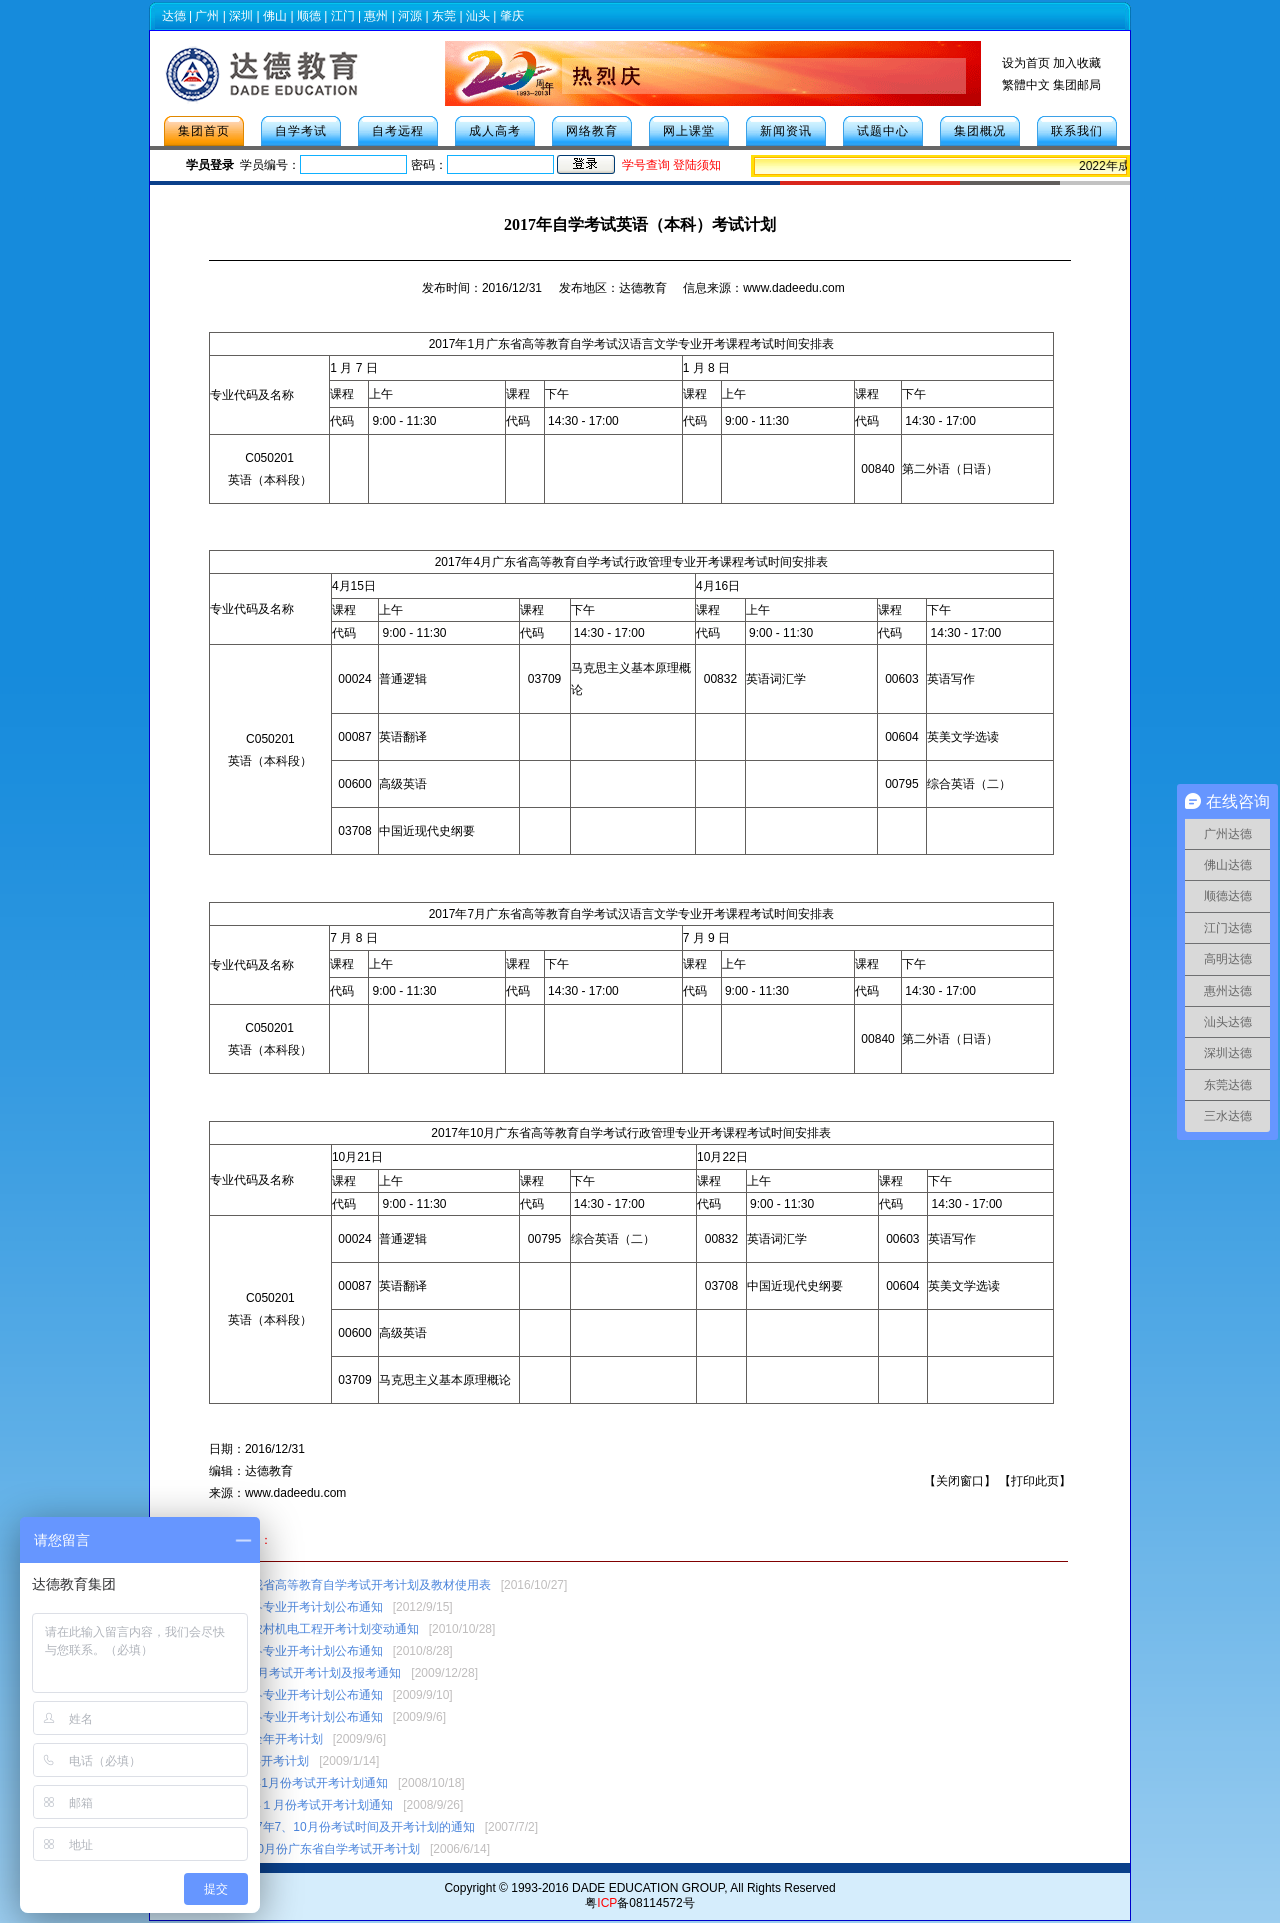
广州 (207, 16)
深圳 (241, 16)
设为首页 (1026, 63)
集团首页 (204, 131)
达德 (174, 16)
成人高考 (495, 131)
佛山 (275, 16)
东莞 (444, 16)
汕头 (478, 16)
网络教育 (592, 131)
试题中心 (883, 131)
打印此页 (1035, 1481)
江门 (343, 16)
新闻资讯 (786, 131)
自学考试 (301, 131)
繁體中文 (1026, 85)
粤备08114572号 (639, 1903)
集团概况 (980, 131)
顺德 (309, 16)
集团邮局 (1077, 85)
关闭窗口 (960, 1481)
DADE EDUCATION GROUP (648, 1888)
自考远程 (398, 131)
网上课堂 (689, 131)
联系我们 (1077, 131)
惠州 (376, 16)
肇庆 (512, 16)
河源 (410, 16)
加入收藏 (1077, 63)
